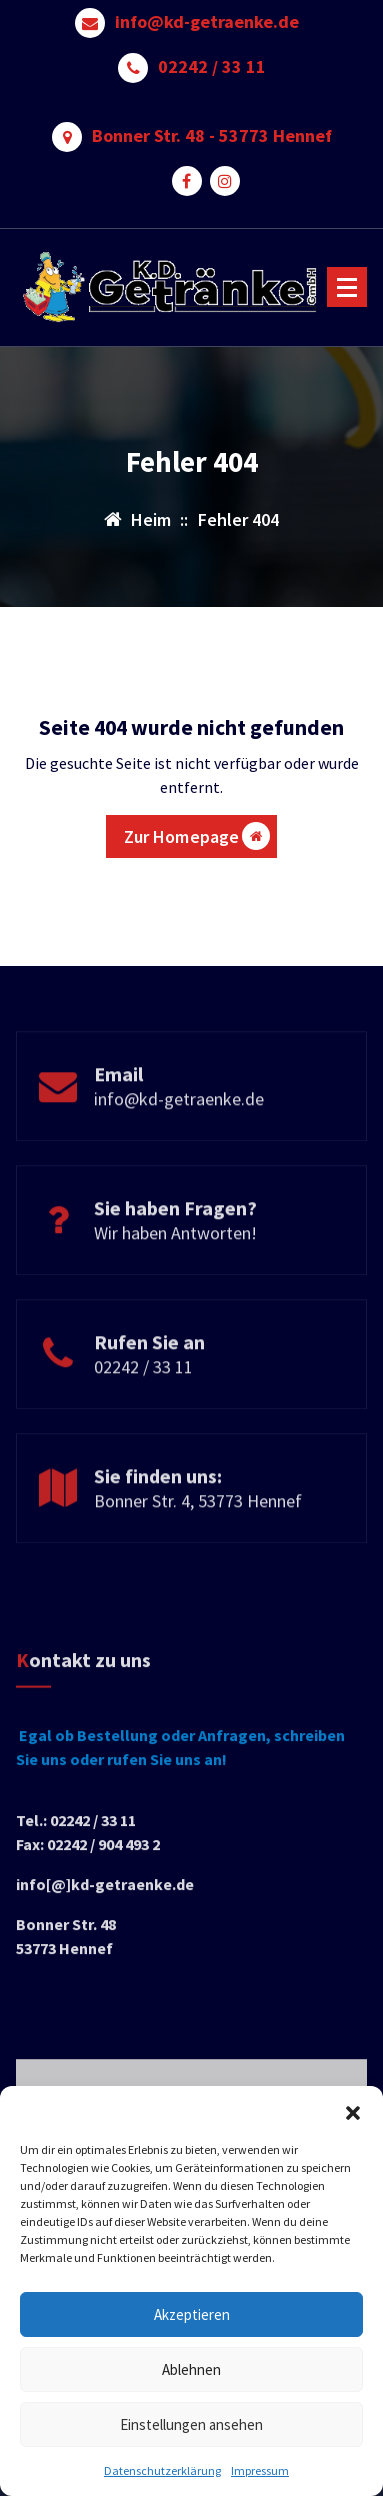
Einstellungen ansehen (191, 2424)
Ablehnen (191, 2369)
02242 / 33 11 (212, 67)
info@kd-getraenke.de (207, 22)
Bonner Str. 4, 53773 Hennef (198, 1550)
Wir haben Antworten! (175, 1282)
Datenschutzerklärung (162, 2470)
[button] (353, 2111)
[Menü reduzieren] (347, 287)
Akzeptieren (192, 2314)
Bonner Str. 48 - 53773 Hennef (212, 136)
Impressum (260, 2470)
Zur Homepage (197, 836)
